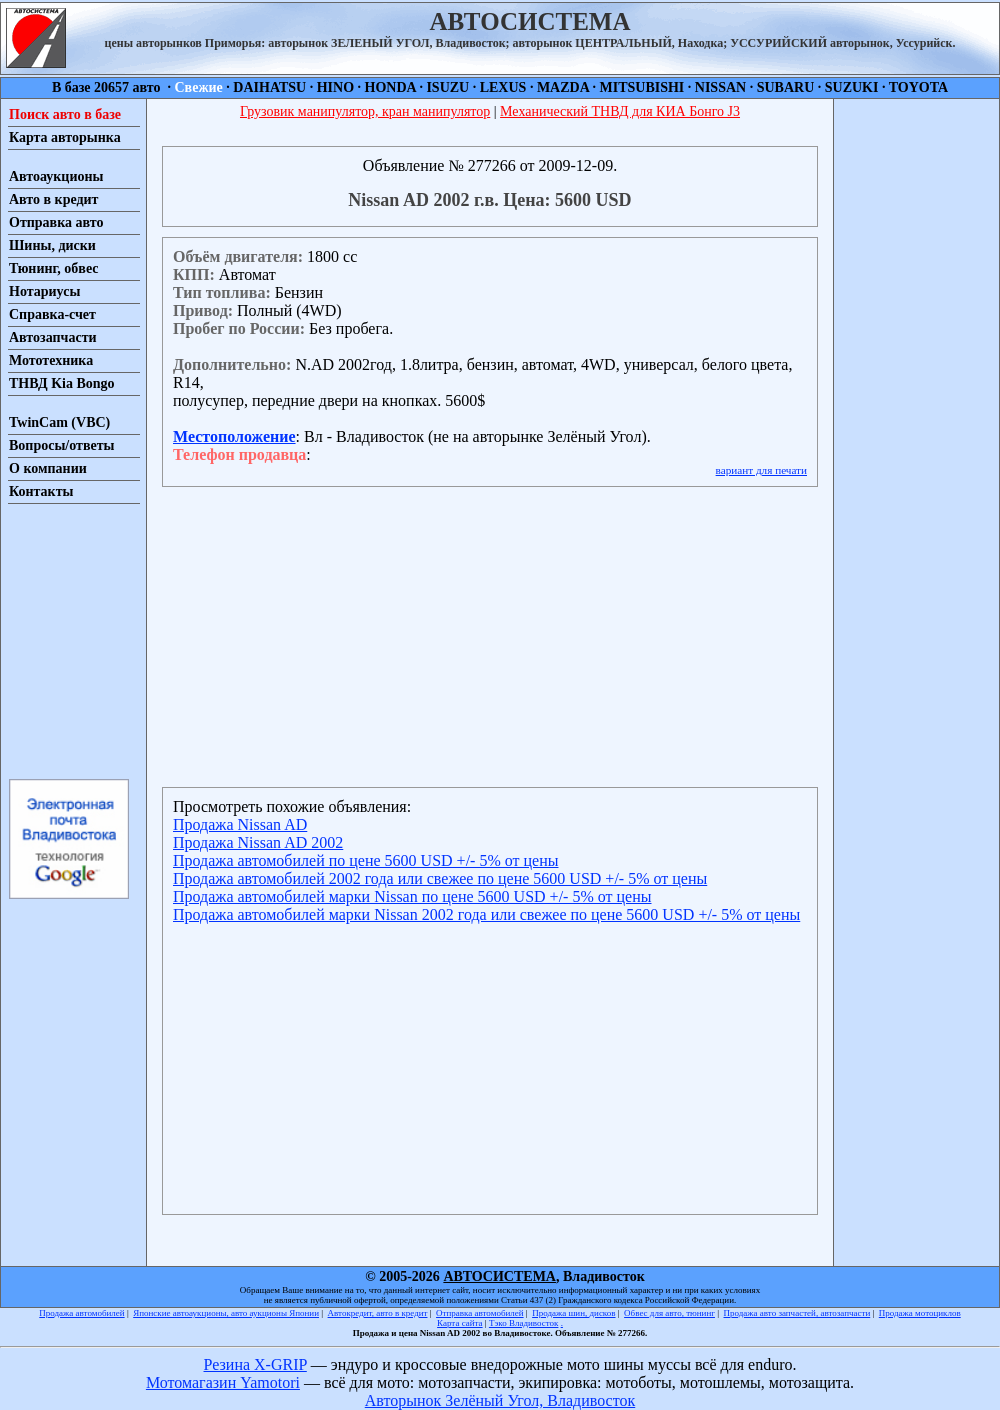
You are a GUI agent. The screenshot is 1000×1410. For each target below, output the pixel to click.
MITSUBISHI (642, 87)
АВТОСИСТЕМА (499, 1276)
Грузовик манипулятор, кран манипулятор (365, 111)
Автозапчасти (53, 337)
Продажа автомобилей (81, 1313)
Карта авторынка (65, 137)
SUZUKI (852, 87)
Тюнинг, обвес (53, 268)
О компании (48, 468)
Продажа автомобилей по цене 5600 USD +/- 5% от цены (365, 860)
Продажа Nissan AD (240, 824)
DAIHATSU (269, 87)
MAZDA (563, 87)
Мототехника (51, 360)
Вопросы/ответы (62, 445)
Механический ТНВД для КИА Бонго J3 (620, 111)
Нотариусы (44, 291)
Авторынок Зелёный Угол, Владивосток (500, 1400)
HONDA (390, 87)
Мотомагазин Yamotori (223, 1382)
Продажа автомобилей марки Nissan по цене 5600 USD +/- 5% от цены (412, 896)
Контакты (41, 491)
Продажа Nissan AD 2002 (258, 842)
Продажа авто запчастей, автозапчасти (797, 1313)
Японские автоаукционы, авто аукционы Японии (226, 1313)
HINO (335, 87)
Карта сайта (460, 1323)
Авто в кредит (53, 199)
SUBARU (786, 87)
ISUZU (447, 87)
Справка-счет (52, 314)
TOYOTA (918, 87)
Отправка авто (56, 222)
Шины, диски (52, 245)
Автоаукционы (56, 176)
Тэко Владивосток (524, 1323)
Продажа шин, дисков (573, 1313)
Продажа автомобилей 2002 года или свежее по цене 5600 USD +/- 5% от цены (440, 878)
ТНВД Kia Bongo (62, 383)
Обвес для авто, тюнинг (669, 1313)
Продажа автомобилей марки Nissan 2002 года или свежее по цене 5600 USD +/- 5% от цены (486, 914)
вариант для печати (761, 470)
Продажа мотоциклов (920, 1313)
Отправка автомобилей (480, 1313)
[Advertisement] (68, 640)
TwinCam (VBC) (59, 422)
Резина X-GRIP (255, 1364)
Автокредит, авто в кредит (378, 1313)
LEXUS (503, 87)
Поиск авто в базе (65, 114)
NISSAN (720, 87)
